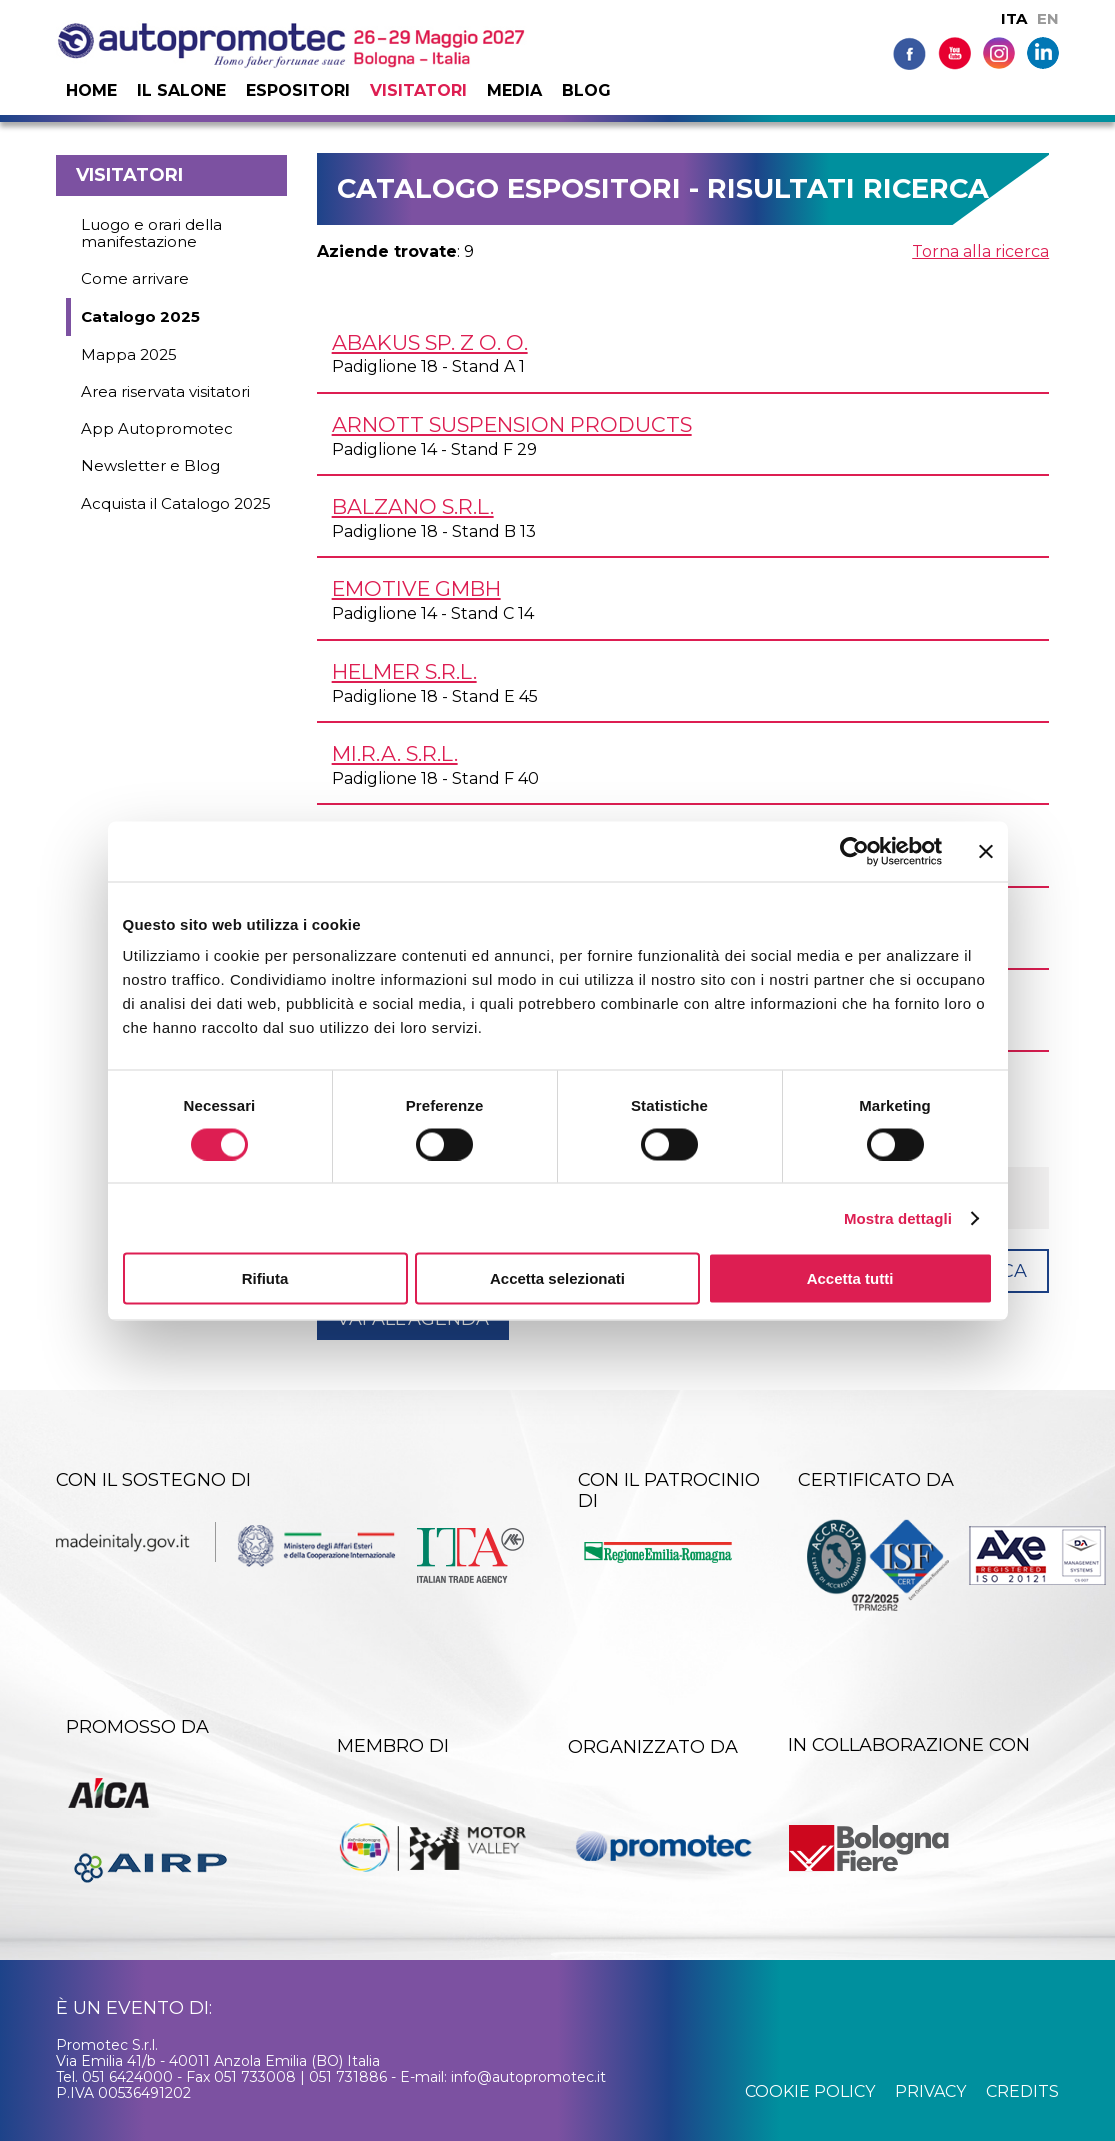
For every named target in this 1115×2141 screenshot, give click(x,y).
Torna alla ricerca (980, 251)
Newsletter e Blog (150, 465)
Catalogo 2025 (140, 316)
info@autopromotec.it (528, 2077)
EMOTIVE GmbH (416, 588)
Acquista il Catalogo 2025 (176, 503)
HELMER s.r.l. (404, 671)
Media (514, 90)
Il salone (181, 90)
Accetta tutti (850, 1278)
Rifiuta (265, 1278)
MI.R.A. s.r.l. (395, 753)
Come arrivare (135, 278)
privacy (930, 2091)
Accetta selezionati (557, 1278)
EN (1048, 18)
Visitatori (418, 90)
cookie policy (810, 2091)
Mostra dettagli (898, 1217)
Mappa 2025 (129, 354)
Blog (586, 90)
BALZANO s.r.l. (413, 506)
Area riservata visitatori (165, 391)
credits (1022, 2091)
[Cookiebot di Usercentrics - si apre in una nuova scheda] (854, 851)
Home (91, 90)
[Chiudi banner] (986, 851)
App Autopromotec (157, 428)
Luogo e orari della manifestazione (151, 233)
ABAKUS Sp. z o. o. (430, 342)
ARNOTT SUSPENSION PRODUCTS (512, 424)
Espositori (298, 90)
